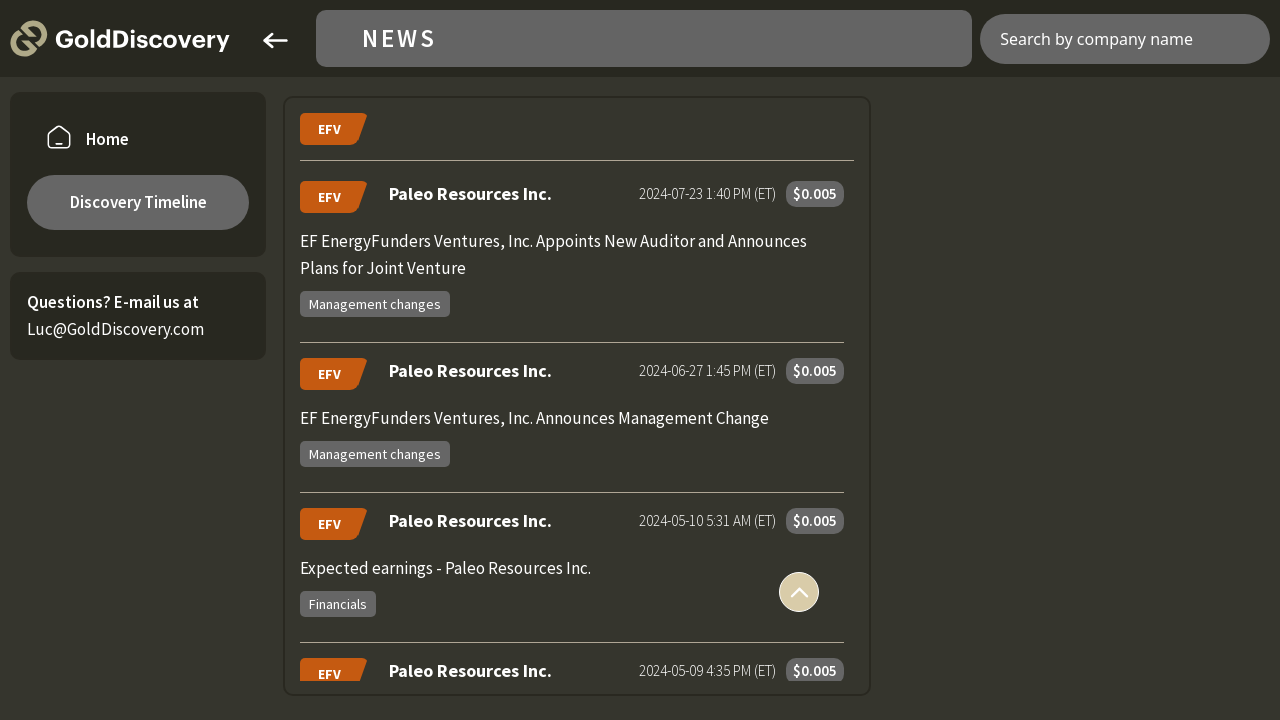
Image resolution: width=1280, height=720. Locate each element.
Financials (338, 604)
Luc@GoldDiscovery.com (115, 329)
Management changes (375, 304)
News (399, 38)
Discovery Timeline (138, 202)
